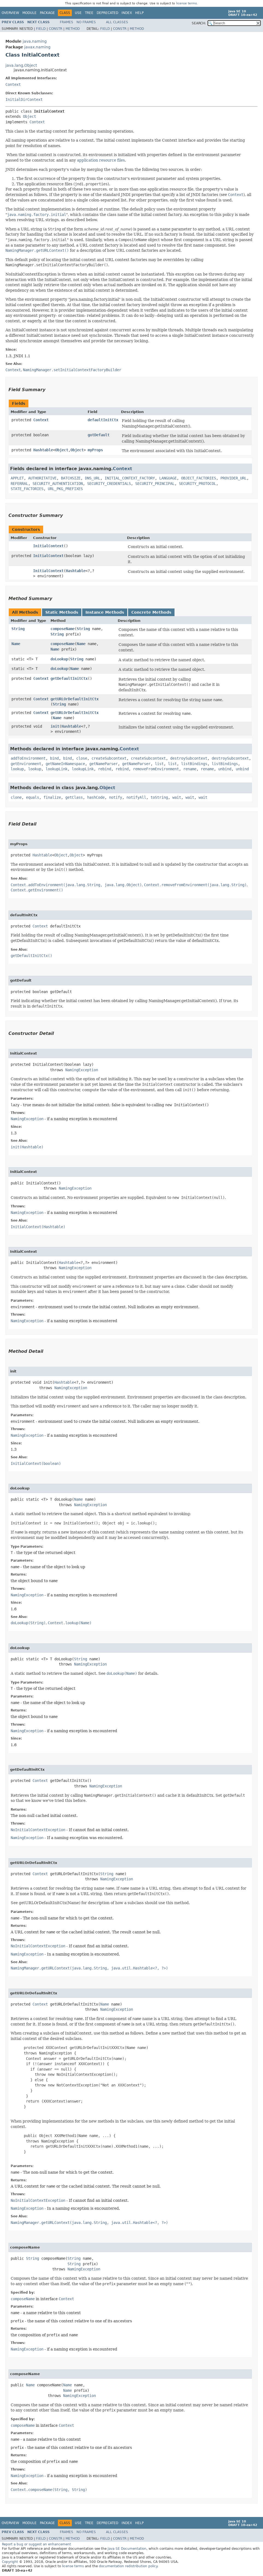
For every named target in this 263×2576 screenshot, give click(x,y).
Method (73, 29)
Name (15, 644)
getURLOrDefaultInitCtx (75, 699)
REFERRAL (19, 483)
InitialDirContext (24, 99)
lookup (17, 769)
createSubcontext (108, 758)
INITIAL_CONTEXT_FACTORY (130, 478)
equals (32, 797)
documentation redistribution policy (128, 2566)
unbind (224, 769)
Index (127, 13)
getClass (74, 797)
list (159, 764)
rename (189, 769)
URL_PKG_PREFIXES (65, 489)
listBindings (194, 764)
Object (29, 116)
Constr (55, 29)
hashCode (96, 797)
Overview (10, 13)
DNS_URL (92, 478)
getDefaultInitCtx (69, 678)
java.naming (35, 41)
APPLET (17, 478)
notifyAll (136, 797)
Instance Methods (104, 612)
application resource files (101, 160)
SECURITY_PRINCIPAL (155, 483)
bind (54, 758)
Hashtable (43, 450)
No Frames (86, 22)
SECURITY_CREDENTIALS (109, 483)
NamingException (81, 1070)
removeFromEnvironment (156, 769)
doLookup (59, 659)
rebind (104, 769)
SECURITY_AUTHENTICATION (57, 483)
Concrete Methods (151, 612)
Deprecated (107, 13)
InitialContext (48, 546)
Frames (66, 22)
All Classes (117, 22)
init (55, 726)
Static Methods (61, 612)
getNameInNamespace (65, 764)
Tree (89, 13)
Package (47, 13)
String (18, 629)
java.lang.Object (21, 65)
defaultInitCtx (103, 420)
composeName (63, 629)
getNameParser (103, 764)
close (81, 758)
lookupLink (56, 769)
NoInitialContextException (38, 1830)
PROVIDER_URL (233, 478)
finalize (52, 797)
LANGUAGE (168, 478)
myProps (95, 450)
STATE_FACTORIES (27, 489)
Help (139, 13)
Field (41, 29)
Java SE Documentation (127, 2549)
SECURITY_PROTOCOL (197, 483)
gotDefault (99, 435)
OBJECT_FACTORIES (198, 478)
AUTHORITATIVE (42, 478)
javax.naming (37, 47)
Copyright (10, 2562)
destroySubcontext (188, 758)
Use (78, 13)
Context (13, 84)
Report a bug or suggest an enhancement (36, 2544)
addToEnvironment (28, 758)
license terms (186, 3)
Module (29, 13)
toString (159, 797)
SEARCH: (199, 23)
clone (16, 797)
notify (115, 797)
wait (176, 797)
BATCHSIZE (71, 478)
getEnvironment (26, 764)
